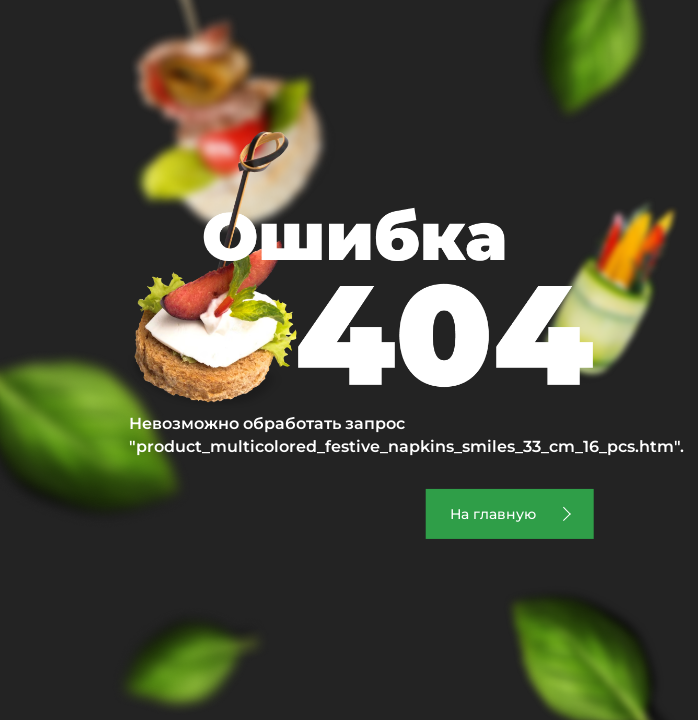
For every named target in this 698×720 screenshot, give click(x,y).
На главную (493, 514)
